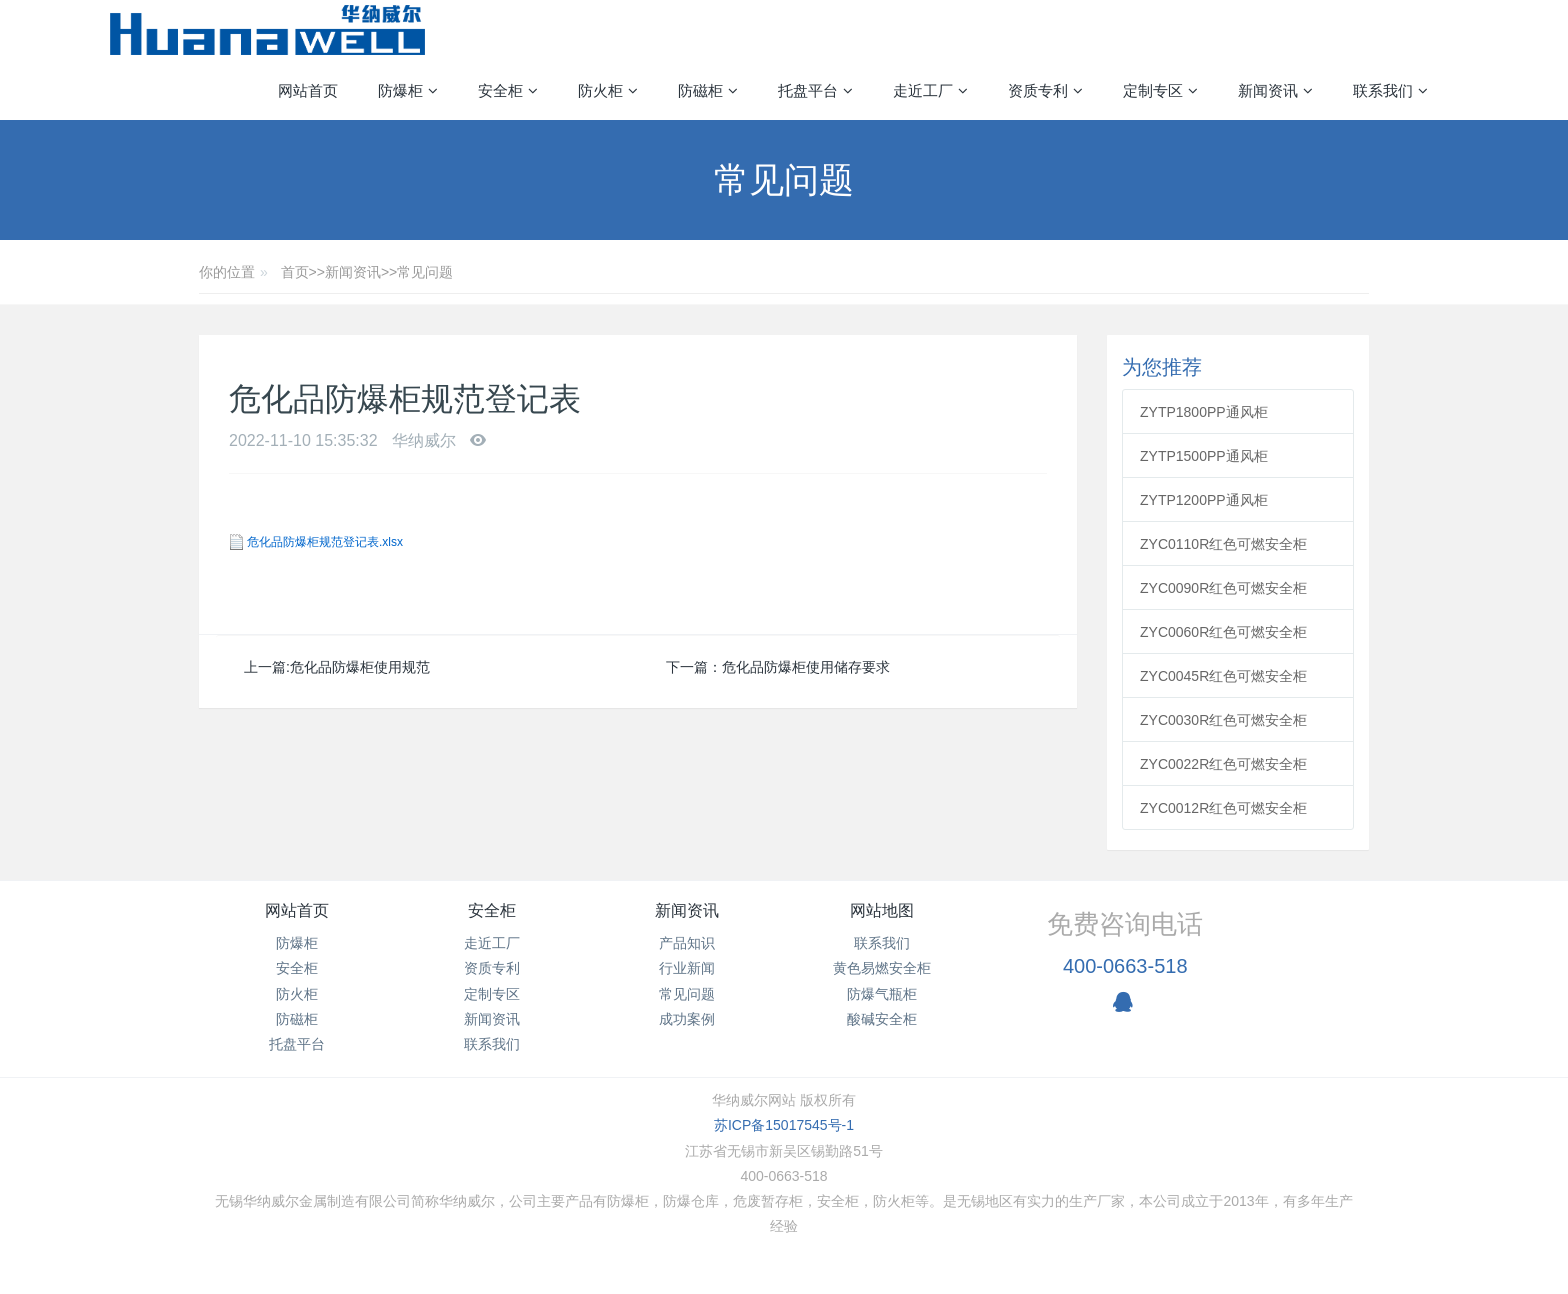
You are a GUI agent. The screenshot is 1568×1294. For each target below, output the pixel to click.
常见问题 (425, 272)
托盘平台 (297, 1044)
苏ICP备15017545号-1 (784, 1125)
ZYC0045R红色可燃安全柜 (1223, 676)
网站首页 (308, 90)
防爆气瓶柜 (882, 994)
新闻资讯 (353, 272)
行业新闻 (687, 968)
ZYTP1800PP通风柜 (1204, 412)
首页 (295, 272)
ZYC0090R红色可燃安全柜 (1223, 588)
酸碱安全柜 (882, 1019)
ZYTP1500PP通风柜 (1204, 456)
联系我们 (492, 1044)
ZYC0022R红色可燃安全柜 (1223, 764)
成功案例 (687, 1019)
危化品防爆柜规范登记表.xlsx (325, 542)
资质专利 (492, 968)
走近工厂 (492, 943)
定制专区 (492, 994)
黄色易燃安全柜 (882, 968)
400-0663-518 (1125, 966)
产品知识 (687, 943)
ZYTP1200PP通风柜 (1204, 500)
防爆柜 (297, 943)
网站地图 (882, 910)
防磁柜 (297, 1019)
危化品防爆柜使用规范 (360, 667)
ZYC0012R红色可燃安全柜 (1223, 808)
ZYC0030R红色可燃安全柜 (1223, 720)
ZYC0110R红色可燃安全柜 (1223, 544)
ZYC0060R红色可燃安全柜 (1223, 632)
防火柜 (297, 994)
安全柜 (297, 968)
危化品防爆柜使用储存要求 (806, 667)
